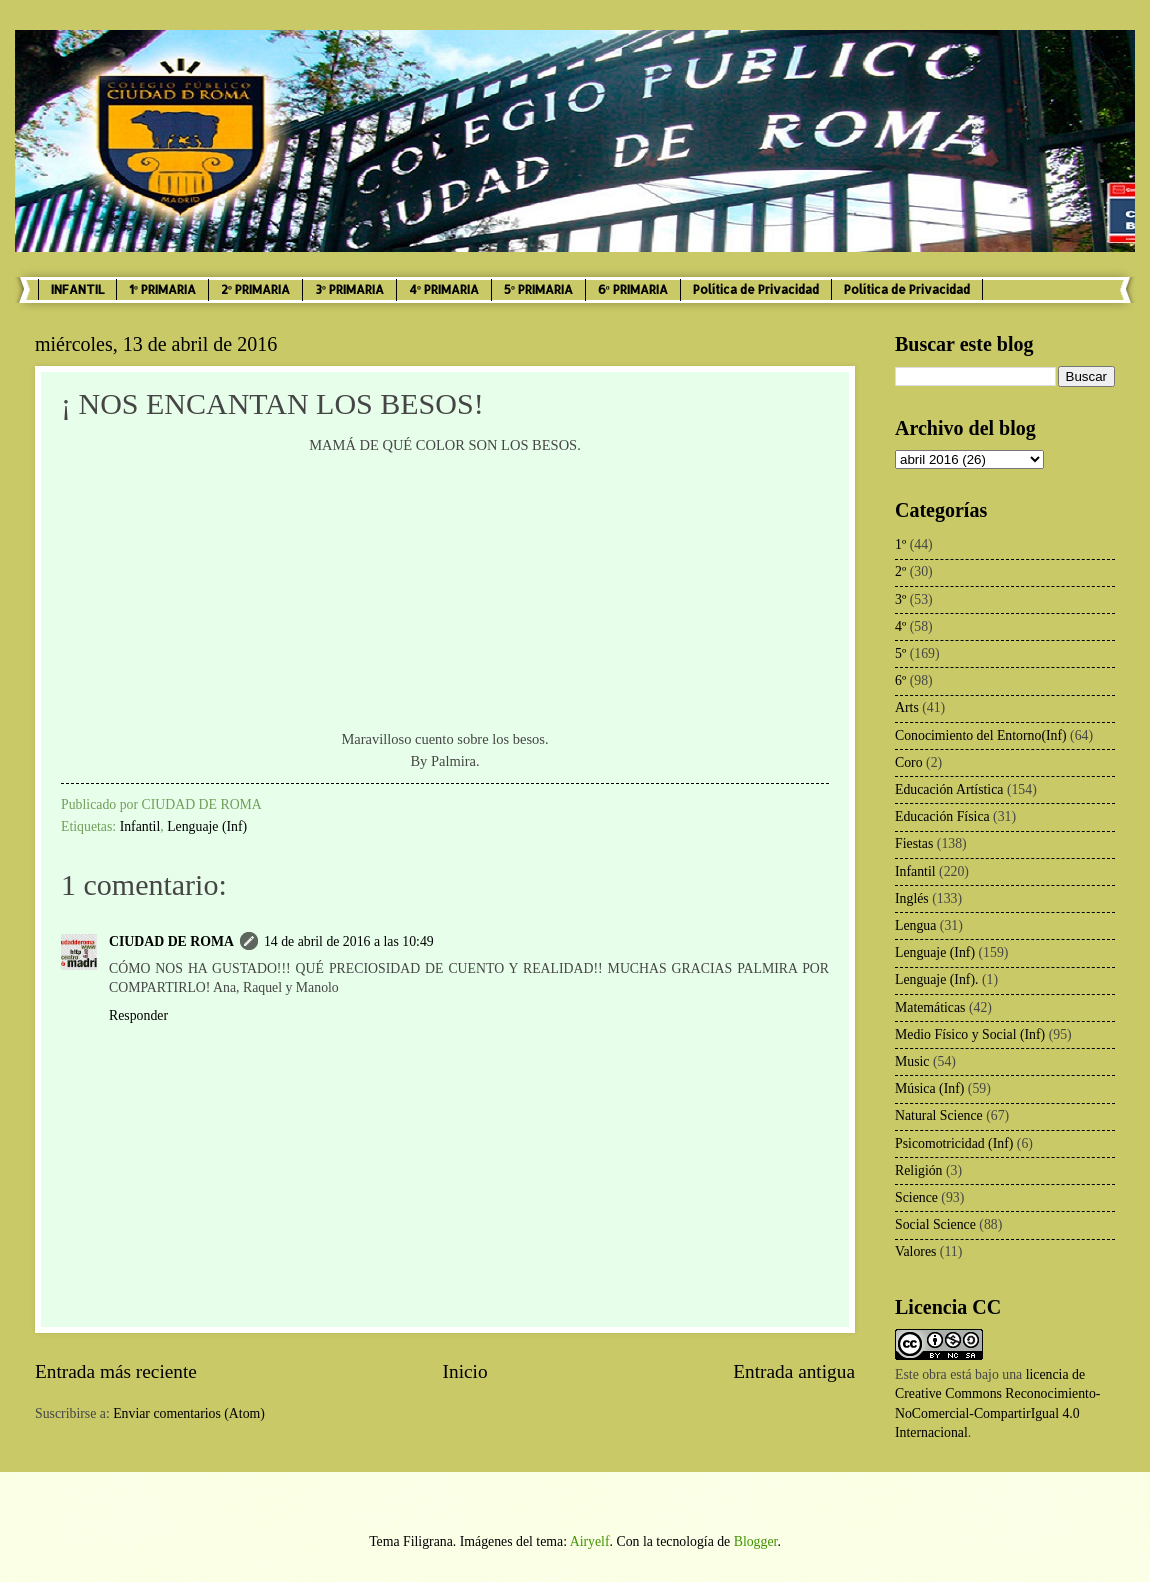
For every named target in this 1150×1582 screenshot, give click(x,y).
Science (916, 1197)
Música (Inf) (929, 1088)
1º (900, 544)
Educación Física (942, 816)
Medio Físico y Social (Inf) (970, 1034)
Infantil (140, 826)
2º (900, 571)
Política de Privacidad (756, 289)
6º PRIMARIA (633, 289)
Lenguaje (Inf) (207, 826)
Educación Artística (949, 789)
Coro (909, 762)
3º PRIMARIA (349, 289)
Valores (915, 1251)
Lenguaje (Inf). (937, 979)
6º (900, 680)
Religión (919, 1170)
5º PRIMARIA (538, 289)
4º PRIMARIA (444, 289)
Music (912, 1061)
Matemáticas (930, 1007)
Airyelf (590, 1541)
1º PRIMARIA (162, 289)
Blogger (756, 1541)
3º (900, 599)
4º (900, 626)
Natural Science (939, 1115)
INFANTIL (77, 289)
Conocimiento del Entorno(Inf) (981, 735)
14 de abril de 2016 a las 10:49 (349, 941)
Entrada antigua (794, 1371)
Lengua (915, 925)
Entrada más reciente (116, 1371)
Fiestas (914, 843)
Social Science (935, 1224)
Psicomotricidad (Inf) (954, 1143)
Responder (138, 1015)
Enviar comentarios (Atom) (189, 1413)
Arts (907, 707)
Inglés (912, 898)
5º (900, 653)
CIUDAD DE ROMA (171, 941)
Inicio (465, 1371)
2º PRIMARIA (255, 289)
